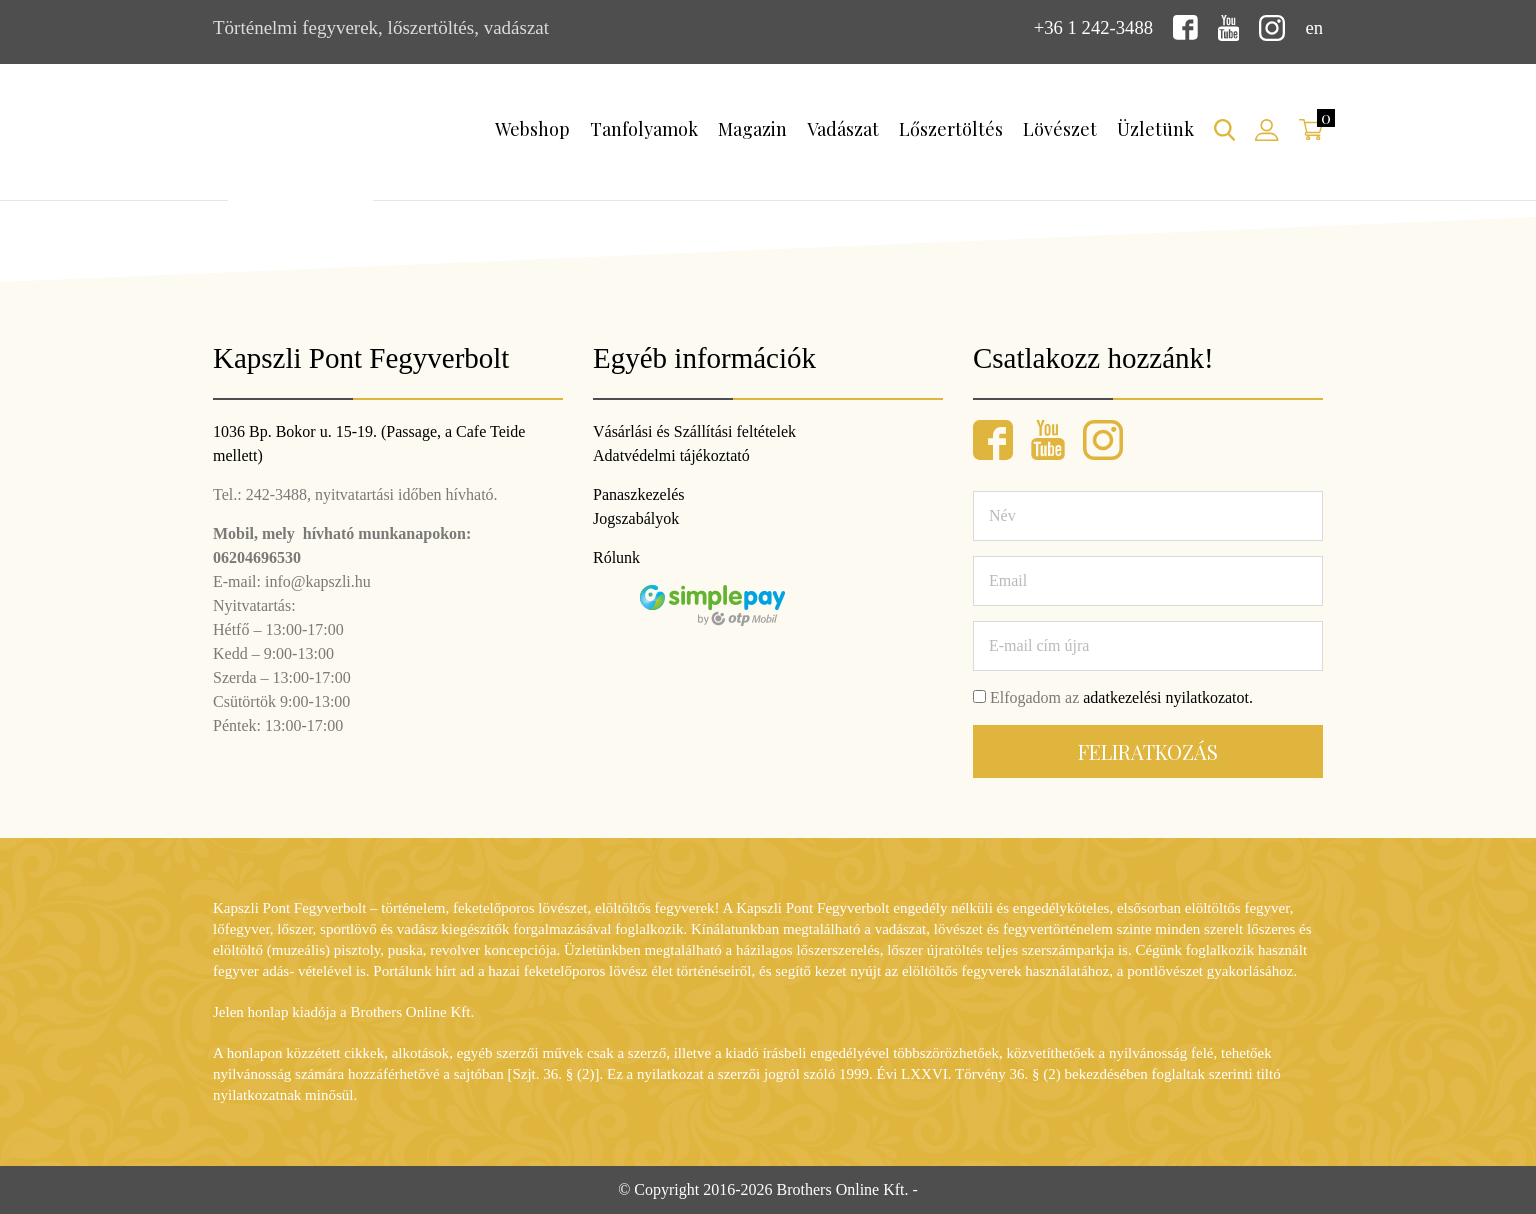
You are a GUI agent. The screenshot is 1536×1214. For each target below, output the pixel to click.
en (1314, 27)
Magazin (752, 129)
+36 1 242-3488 (1092, 27)
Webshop (532, 129)
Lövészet (1060, 129)
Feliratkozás (1148, 751)
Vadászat (843, 129)
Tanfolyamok (644, 129)
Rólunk (616, 557)
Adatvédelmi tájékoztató (671, 455)
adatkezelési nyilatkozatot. (1168, 697)
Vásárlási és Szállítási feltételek (694, 431)
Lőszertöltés (951, 129)
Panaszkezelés (639, 494)
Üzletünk (1155, 129)
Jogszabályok (636, 518)
